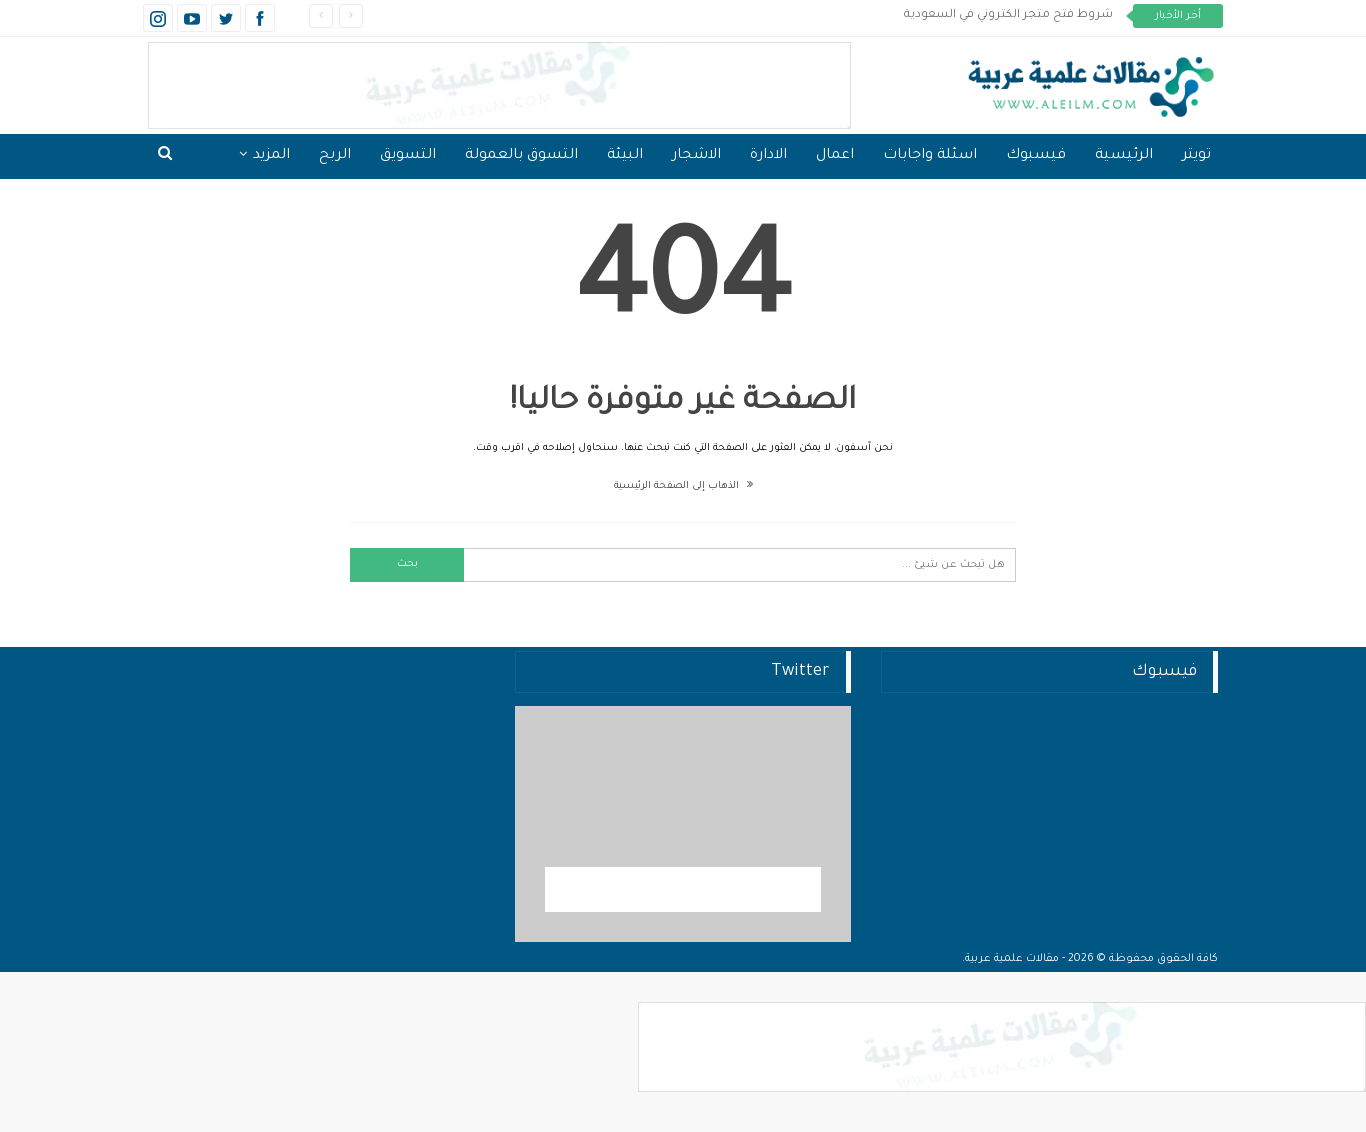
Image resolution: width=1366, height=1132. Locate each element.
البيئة (625, 156)
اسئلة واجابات (930, 156)
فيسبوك (1036, 156)
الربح (335, 156)
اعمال (835, 156)
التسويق (408, 156)
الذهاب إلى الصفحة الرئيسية (683, 486)
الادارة (768, 156)
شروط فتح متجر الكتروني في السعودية (1008, 15)
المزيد (271, 156)
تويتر (1196, 156)
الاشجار (696, 156)
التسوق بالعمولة (521, 156)
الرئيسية (1124, 156)
